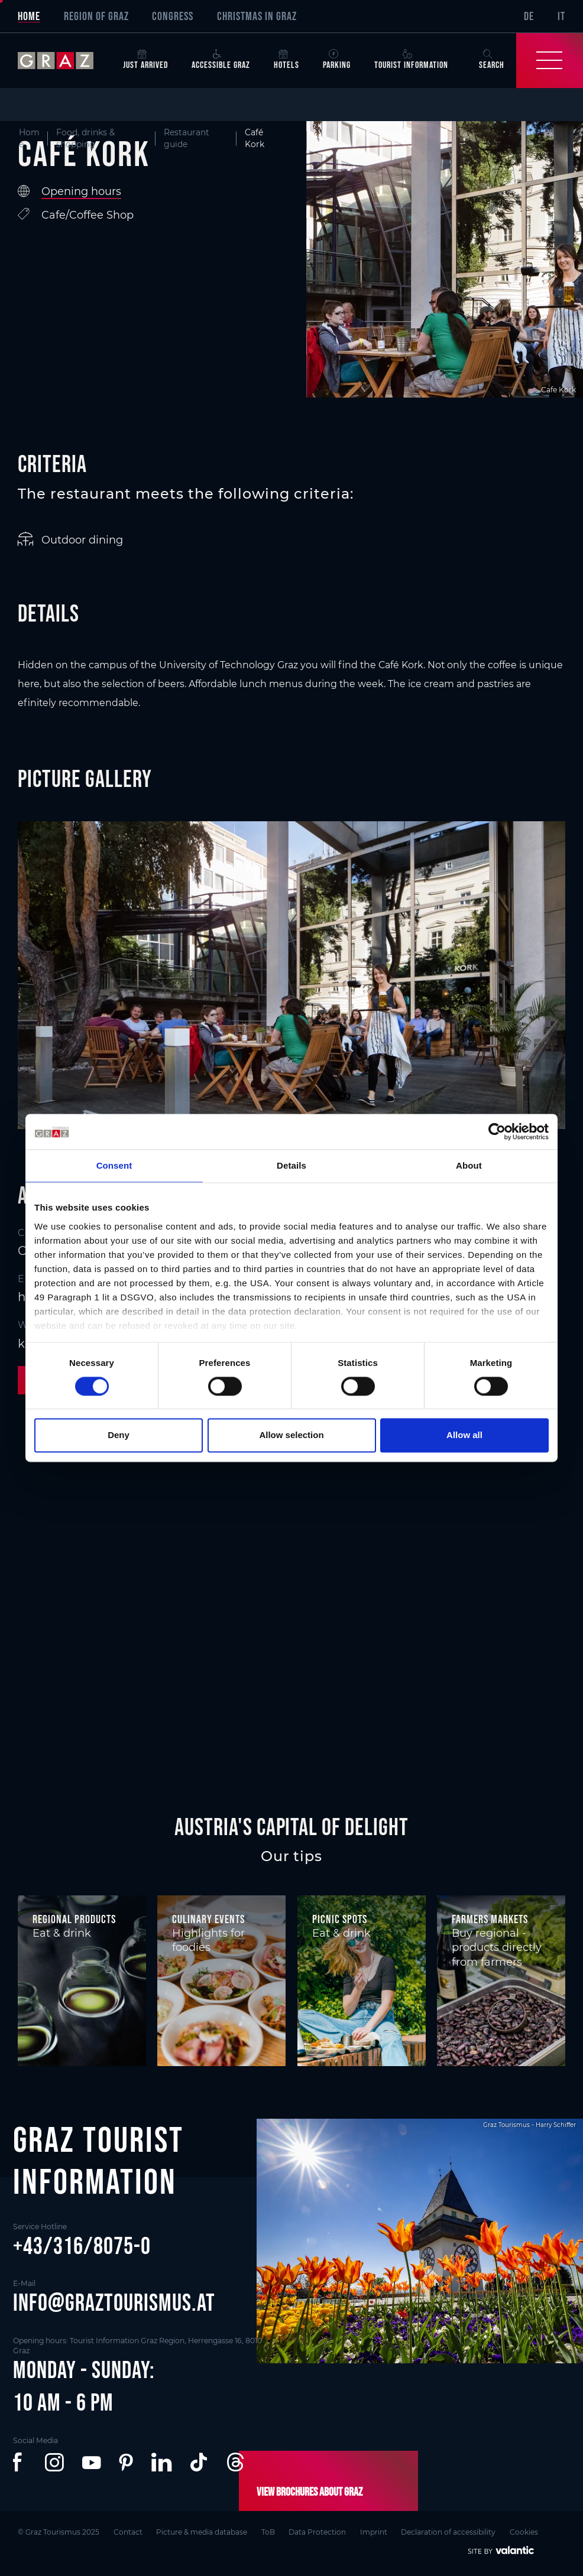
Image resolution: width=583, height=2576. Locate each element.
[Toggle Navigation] (549, 61)
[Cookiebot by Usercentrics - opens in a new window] (497, 1131)
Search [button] (491, 60)
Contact (128, 2532)
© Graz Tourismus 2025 (58, 2532)
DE (529, 15)
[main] (291, 924)
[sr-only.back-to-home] (64, 61)
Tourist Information (411, 60)
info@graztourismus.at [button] (114, 2302)
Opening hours (81, 191)
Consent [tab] (114, 1165)
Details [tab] (291, 1165)
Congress (172, 15)
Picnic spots (339, 1919)
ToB (268, 2532)
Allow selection (291, 1435)
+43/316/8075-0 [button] (82, 2246)
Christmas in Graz (257, 15)
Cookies (525, 2532)
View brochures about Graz (309, 2491)
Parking (337, 60)
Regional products (74, 1919)
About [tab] (469, 1165)
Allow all (464, 1435)
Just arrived (146, 60)
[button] (20, 2463)
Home (29, 15)
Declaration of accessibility (449, 2532)
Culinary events (208, 1919)
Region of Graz (96, 15)
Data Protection (317, 2532)
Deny (118, 1435)
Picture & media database (202, 2532)
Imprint (374, 2532)
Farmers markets (490, 1919)
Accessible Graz (221, 60)
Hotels (286, 60)
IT (561, 15)
